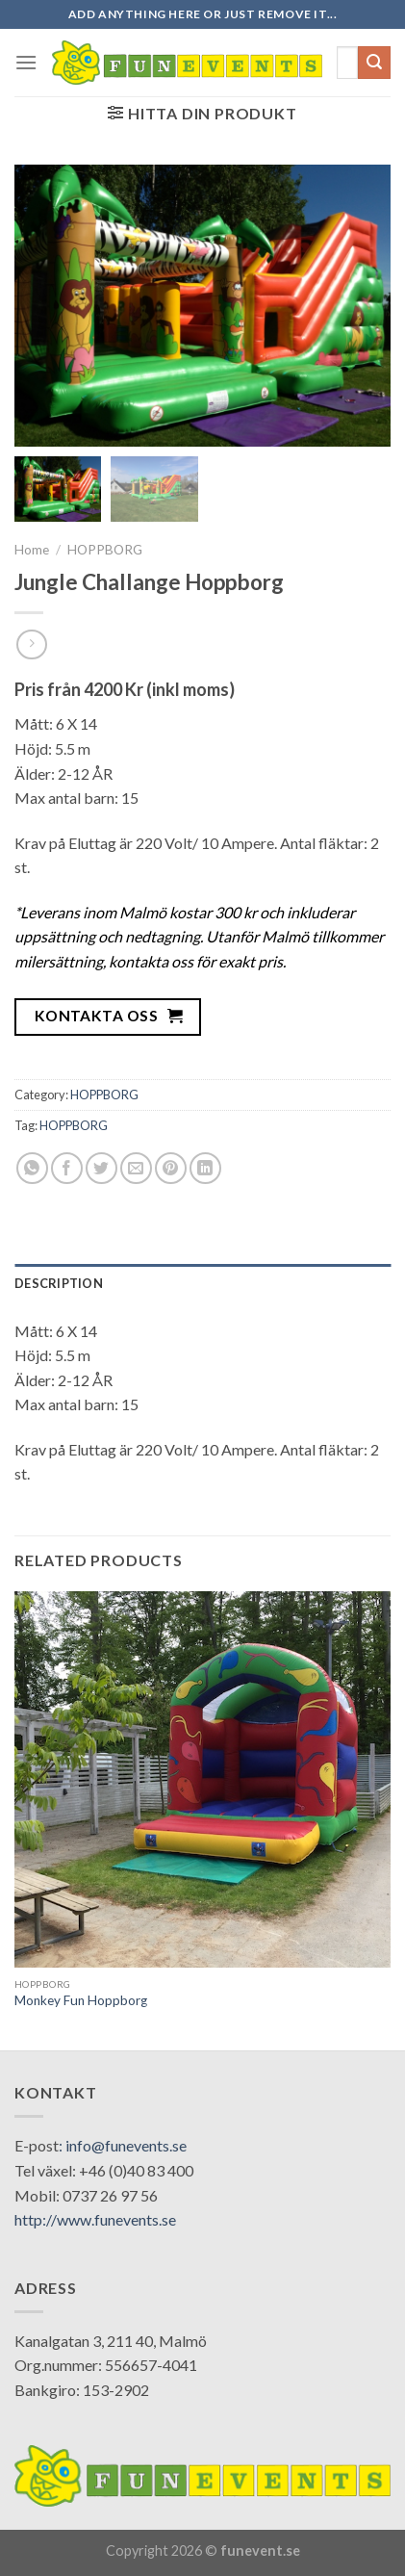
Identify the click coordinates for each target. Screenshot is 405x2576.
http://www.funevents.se (95, 2219)
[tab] (202, 1283)
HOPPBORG (104, 549)
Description (58, 1283)
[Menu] (26, 62)
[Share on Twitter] (101, 1168)
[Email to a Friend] (136, 1168)
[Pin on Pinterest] (171, 1168)
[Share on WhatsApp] (32, 1168)
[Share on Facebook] (67, 1168)
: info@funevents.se (123, 2145)
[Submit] (374, 62)
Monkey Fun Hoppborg (80, 2000)
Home (31, 549)
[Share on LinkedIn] (205, 1168)
